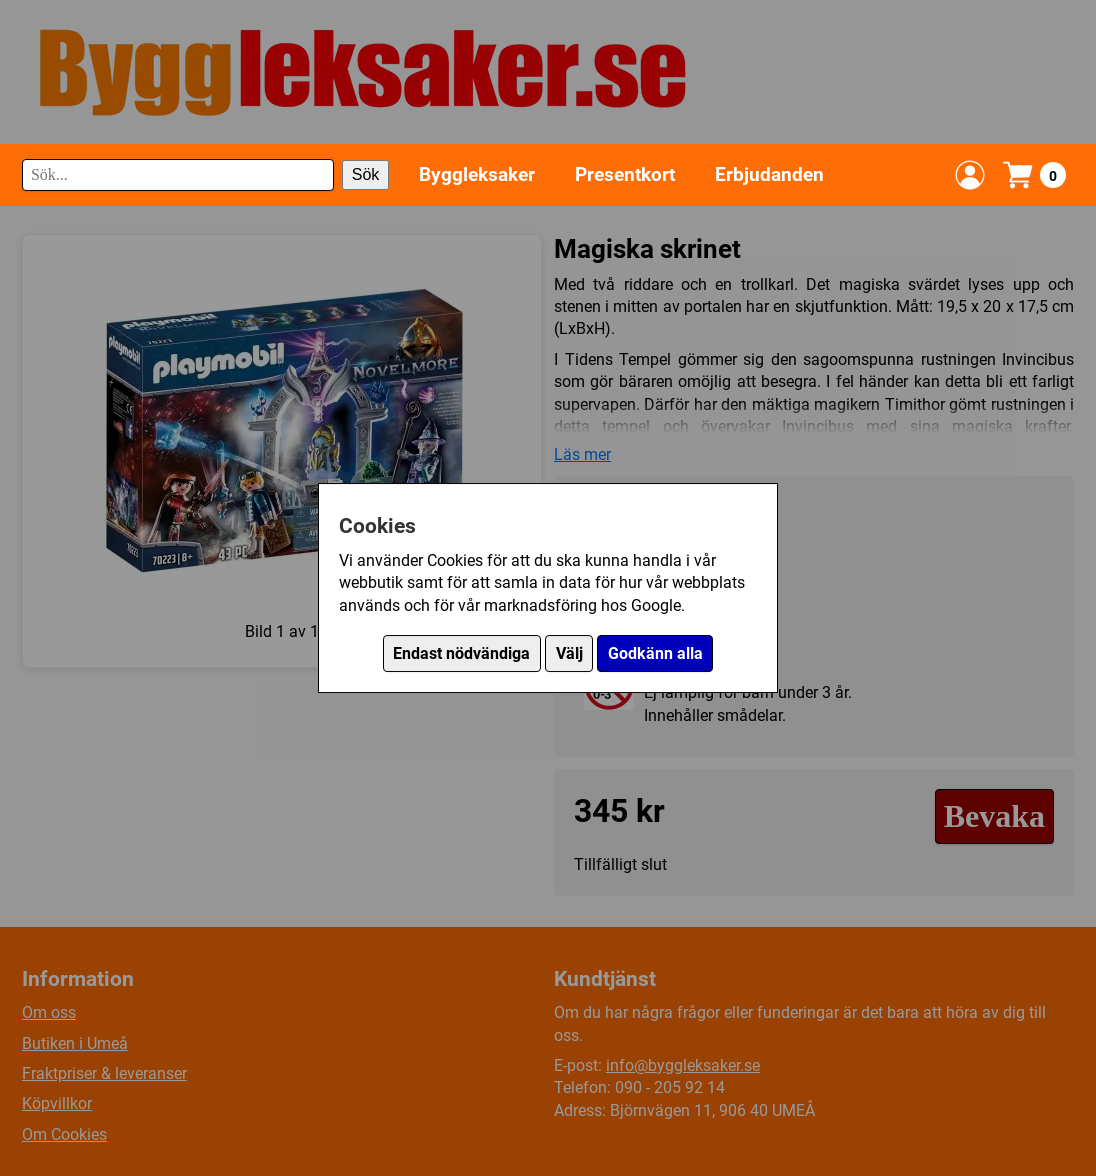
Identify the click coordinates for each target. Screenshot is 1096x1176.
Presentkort (625, 174)
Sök (366, 174)
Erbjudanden (769, 174)
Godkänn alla (655, 653)
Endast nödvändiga (461, 653)
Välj (569, 653)
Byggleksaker (477, 174)
